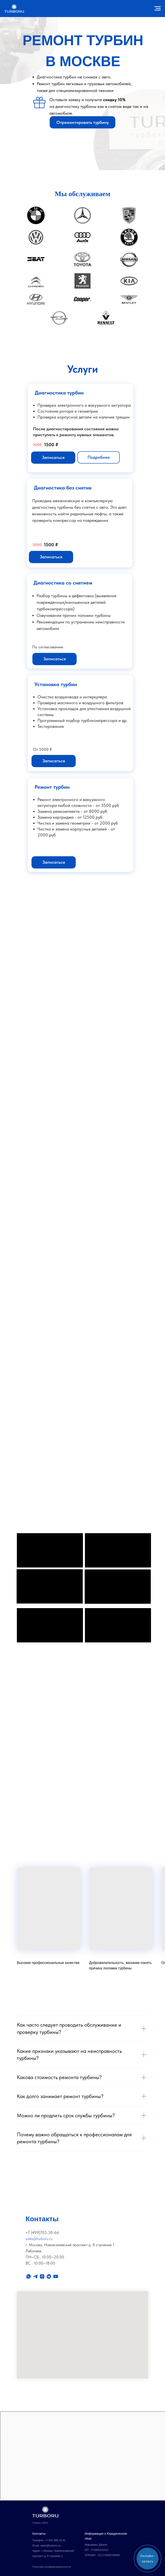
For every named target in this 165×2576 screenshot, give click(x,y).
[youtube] (55, 2276)
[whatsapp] (28, 2276)
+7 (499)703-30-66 (42, 2232)
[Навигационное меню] (157, 8)
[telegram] (35, 2276)
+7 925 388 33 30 (55, 2540)
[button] (54, 659)
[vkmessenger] (49, 2276)
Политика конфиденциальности (51, 2566)
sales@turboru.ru (39, 2238)
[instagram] (42, 2276)
